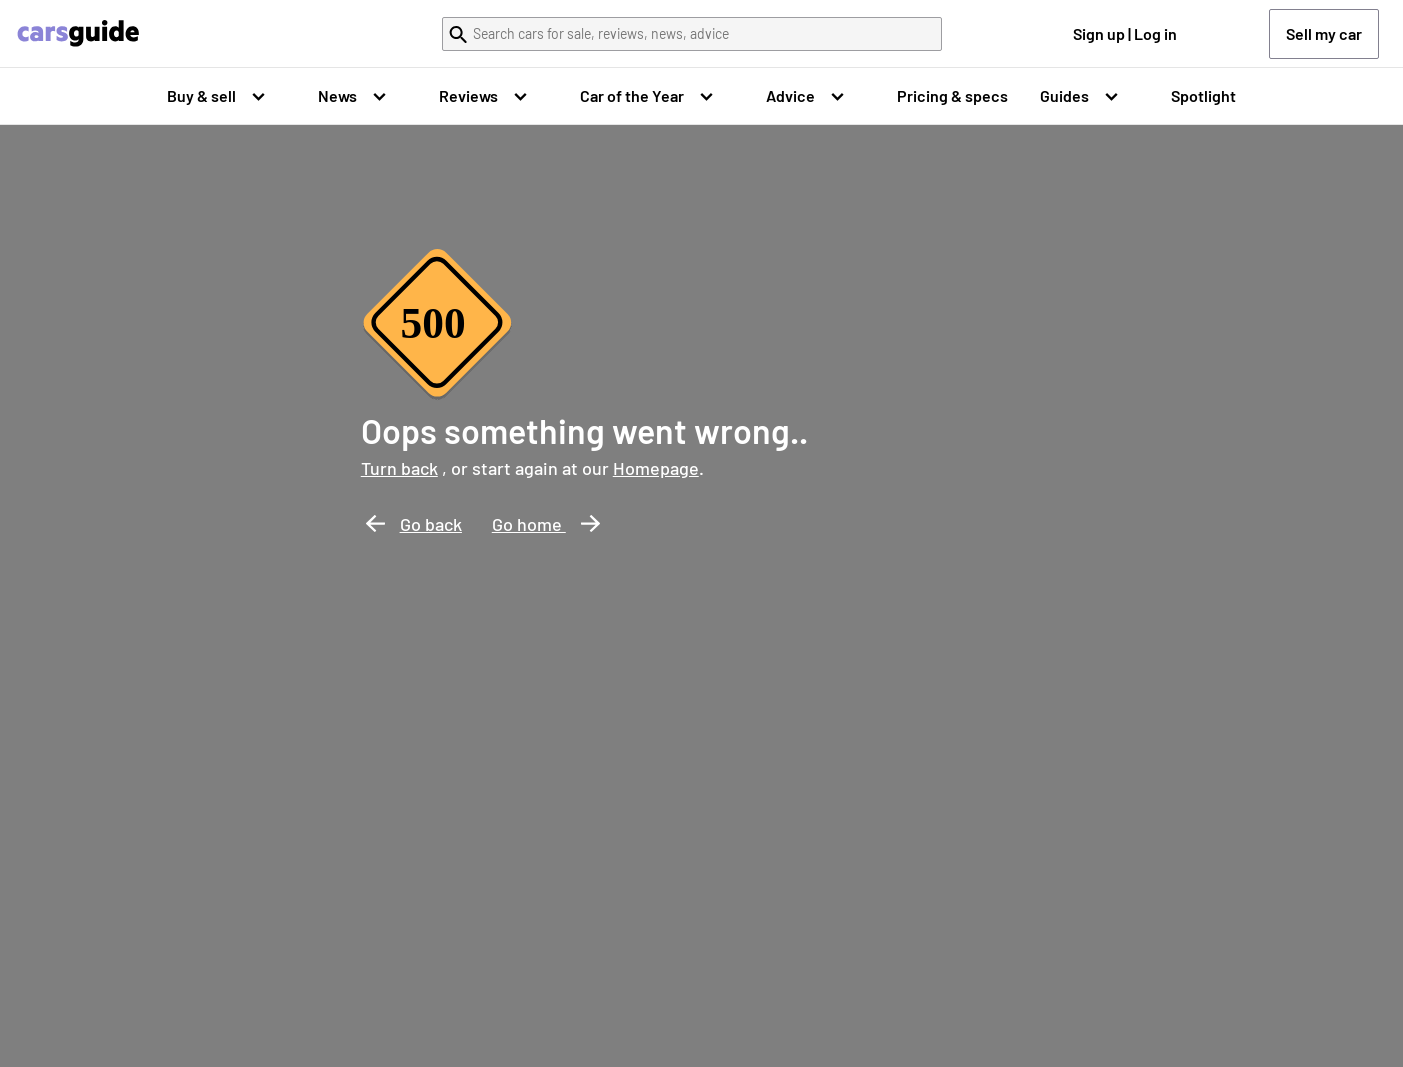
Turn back (399, 468)
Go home (546, 524)
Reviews (468, 95)
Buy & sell (201, 95)
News (337, 95)
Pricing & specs (952, 95)
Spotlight (1203, 95)
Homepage (656, 468)
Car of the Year (632, 95)
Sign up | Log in (1125, 33)
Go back (414, 524)
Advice (790, 95)
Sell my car (1324, 33)
